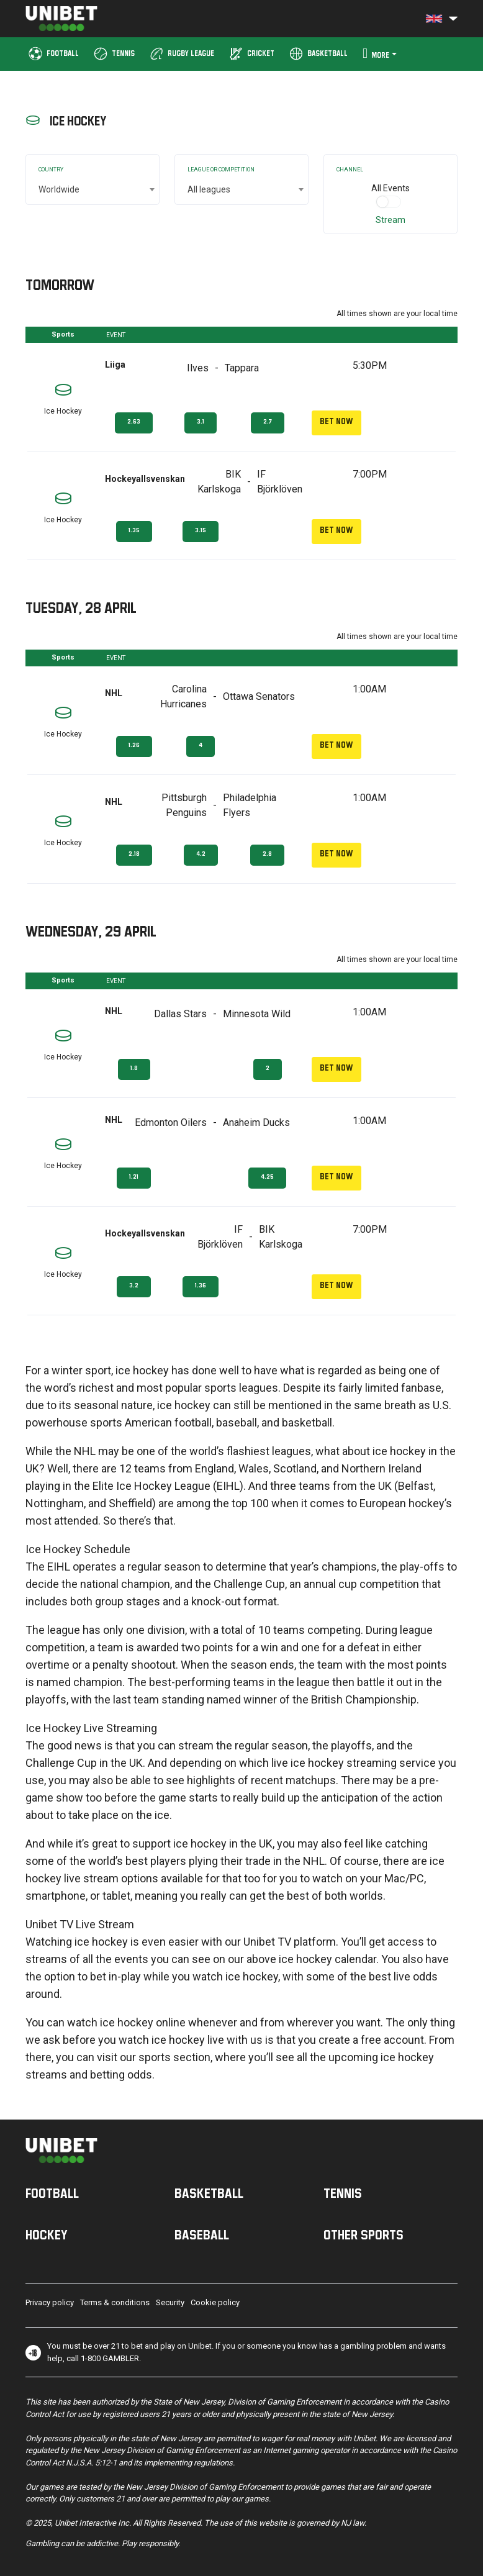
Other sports (363, 2234)
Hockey (46, 2234)
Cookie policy (215, 2302)
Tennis (342, 2192)
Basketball (208, 2192)
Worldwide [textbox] (58, 189)
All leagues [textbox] (208, 189)
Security (170, 2302)
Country (50, 169)
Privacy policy (49, 2302)
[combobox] (92, 189)
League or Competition (221, 169)
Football (52, 2192)
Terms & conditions (115, 2302)
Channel (349, 169)
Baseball (201, 2234)
